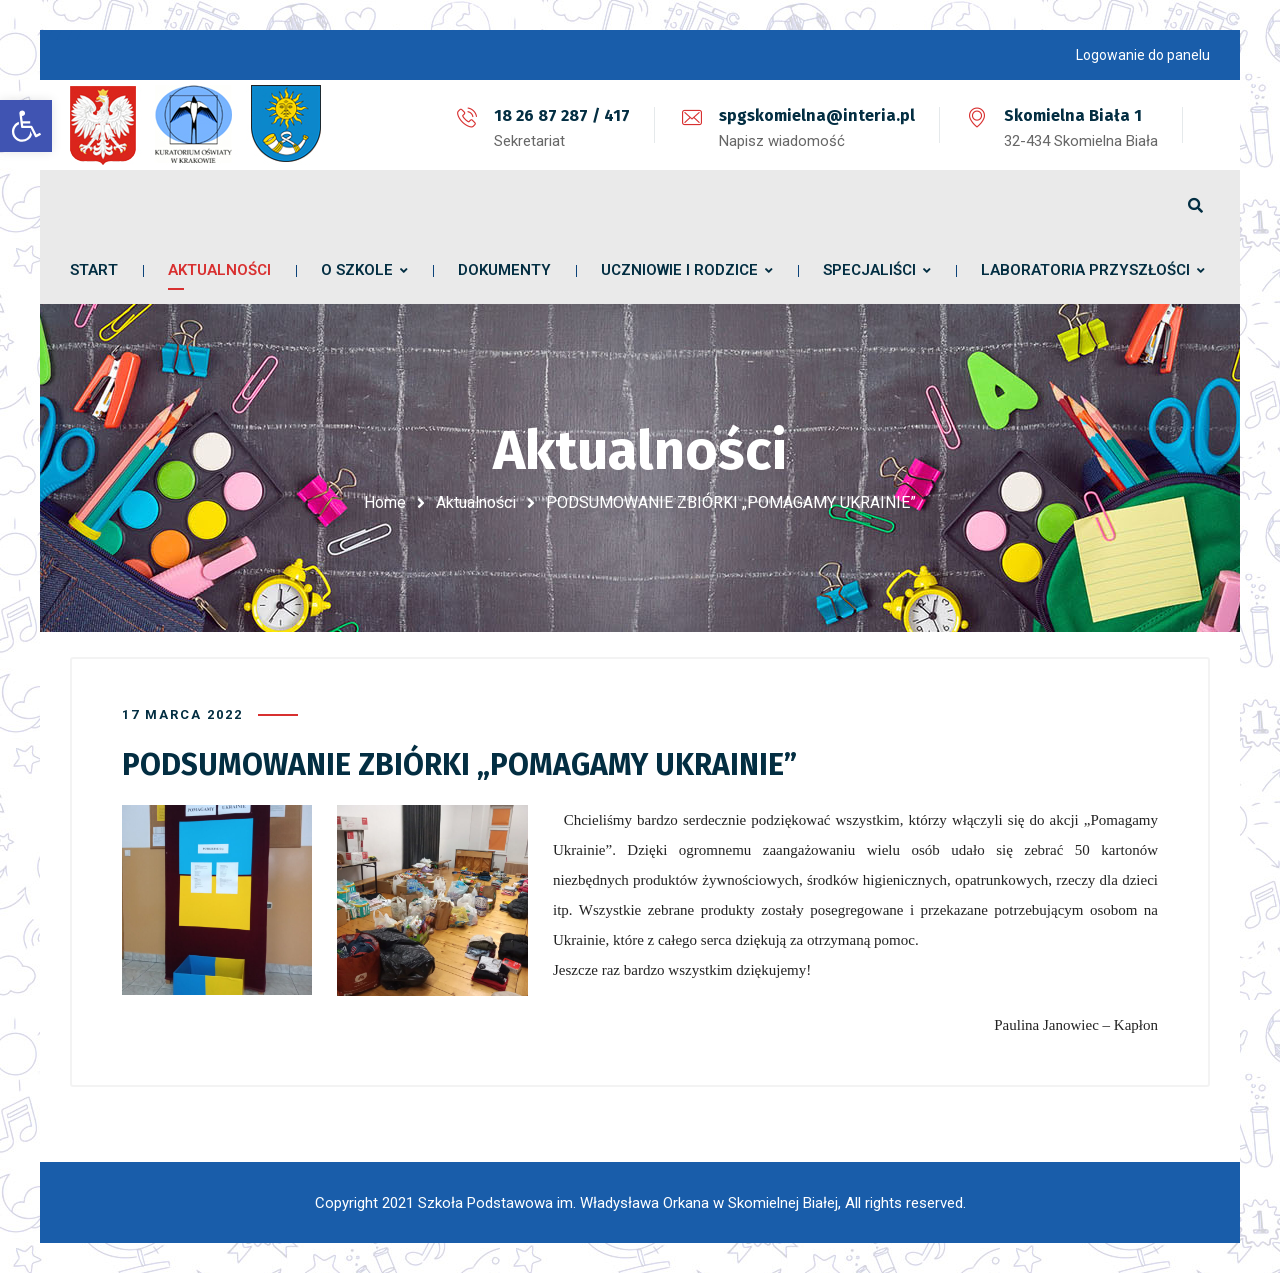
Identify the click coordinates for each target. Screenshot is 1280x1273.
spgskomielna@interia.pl (817, 115)
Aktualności (476, 502)
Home (385, 502)
